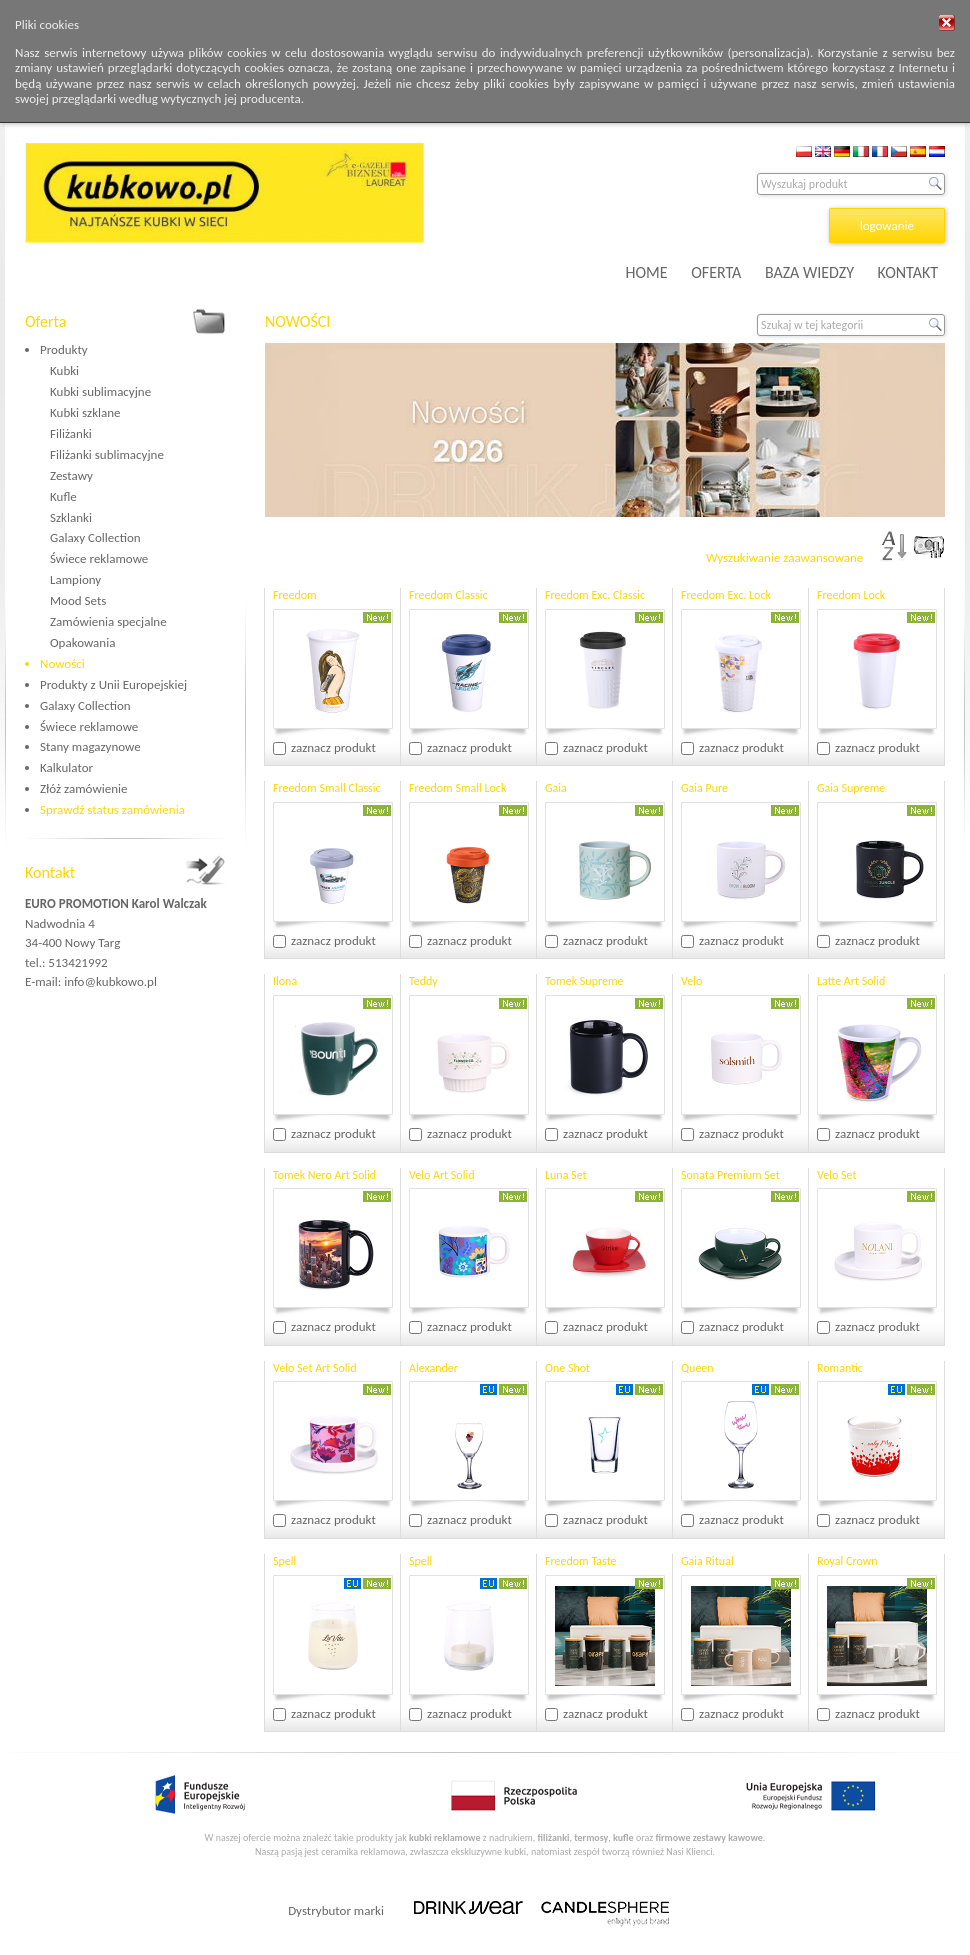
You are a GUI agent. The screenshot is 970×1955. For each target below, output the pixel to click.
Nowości (62, 663)
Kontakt (50, 872)
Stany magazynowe (90, 746)
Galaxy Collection (95, 537)
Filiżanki (71, 433)
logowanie (887, 225)
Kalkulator (66, 767)
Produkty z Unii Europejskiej (113, 684)
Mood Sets (78, 600)
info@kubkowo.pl (110, 981)
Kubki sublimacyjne (100, 391)
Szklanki (71, 517)
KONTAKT (908, 272)
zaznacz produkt (333, 747)
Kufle (63, 496)
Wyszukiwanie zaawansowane (784, 557)
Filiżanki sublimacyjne (107, 454)
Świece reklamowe (99, 558)
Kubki (64, 370)
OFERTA (716, 272)
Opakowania (82, 642)
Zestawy (71, 475)
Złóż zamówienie (83, 788)
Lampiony (75, 579)
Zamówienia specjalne (108, 621)
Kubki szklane (85, 412)
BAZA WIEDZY (809, 272)
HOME (647, 272)
